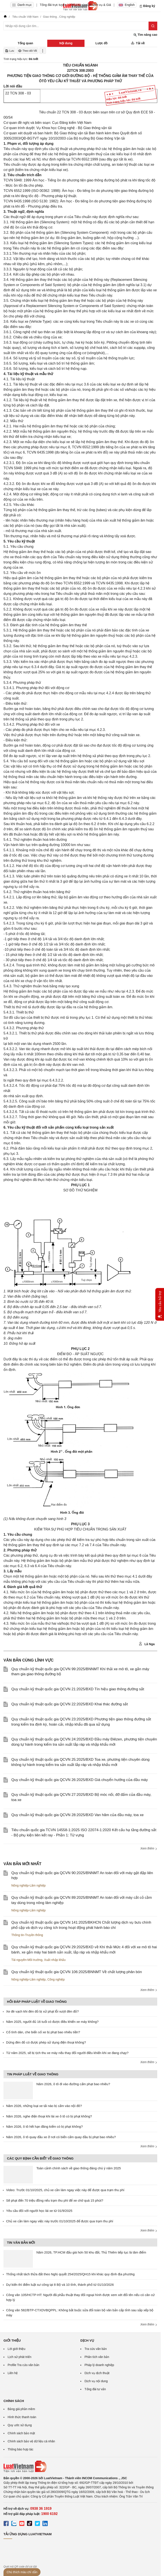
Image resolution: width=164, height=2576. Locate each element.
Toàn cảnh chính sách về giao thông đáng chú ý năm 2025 (78, 2168)
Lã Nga (147, 1644)
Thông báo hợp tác (20, 2449)
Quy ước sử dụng (20, 2425)
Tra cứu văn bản (96, 2349)
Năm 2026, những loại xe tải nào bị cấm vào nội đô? (44, 2106)
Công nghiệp (56, 1979)
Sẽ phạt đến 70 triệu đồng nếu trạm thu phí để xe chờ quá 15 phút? (54, 2200)
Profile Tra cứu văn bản (23, 2365)
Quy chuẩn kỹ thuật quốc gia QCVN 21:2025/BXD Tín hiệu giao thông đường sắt (77, 1689)
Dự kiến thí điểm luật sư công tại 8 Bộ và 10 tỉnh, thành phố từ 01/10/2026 (60, 2284)
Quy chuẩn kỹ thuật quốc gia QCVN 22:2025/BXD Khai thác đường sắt (69, 1704)
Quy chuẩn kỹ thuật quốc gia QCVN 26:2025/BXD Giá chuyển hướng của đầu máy (79, 1780)
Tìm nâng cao (145, 35)
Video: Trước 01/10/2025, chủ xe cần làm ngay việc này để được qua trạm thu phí (65, 2190)
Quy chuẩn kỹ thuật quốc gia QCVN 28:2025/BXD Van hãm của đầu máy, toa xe (77, 1815)
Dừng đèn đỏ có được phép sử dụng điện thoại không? (46, 2042)
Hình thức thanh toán (22, 2417)
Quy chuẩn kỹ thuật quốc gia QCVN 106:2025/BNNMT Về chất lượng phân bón (76, 1972)
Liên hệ (13, 2373)
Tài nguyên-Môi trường (26, 1960)
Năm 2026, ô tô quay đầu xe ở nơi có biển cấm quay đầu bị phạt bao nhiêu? (61, 2137)
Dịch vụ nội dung (96, 2381)
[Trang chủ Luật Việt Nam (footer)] (80, 2466)
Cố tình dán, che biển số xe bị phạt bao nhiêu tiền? (43, 2032)
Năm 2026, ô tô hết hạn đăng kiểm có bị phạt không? (44, 2126)
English (127, 5)
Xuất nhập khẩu (55, 1960)
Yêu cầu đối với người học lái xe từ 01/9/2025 (39, 2211)
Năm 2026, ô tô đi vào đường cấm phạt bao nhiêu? (73, 2084)
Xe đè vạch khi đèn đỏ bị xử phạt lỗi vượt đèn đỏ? (42, 2011)
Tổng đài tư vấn (95, 2389)
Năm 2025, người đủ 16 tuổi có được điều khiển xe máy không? (52, 2021)
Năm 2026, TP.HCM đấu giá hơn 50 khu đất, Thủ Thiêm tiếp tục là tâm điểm (91, 2252)
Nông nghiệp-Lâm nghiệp (28, 1885)
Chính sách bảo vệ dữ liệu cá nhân (31, 2441)
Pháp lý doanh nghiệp (99, 2365)
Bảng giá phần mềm (21, 2409)
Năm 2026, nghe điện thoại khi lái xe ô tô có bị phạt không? (49, 2116)
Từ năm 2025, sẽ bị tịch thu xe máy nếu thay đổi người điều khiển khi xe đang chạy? (67, 2053)
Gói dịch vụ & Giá (99, 5)
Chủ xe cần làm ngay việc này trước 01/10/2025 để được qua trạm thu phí (59, 2221)
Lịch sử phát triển (19, 2357)
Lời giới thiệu (16, 2349)
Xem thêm (148, 1848)
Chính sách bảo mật (21, 2433)
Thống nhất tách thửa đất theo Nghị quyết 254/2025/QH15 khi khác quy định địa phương (70, 2274)
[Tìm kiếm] (153, 26)
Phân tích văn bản (97, 2357)
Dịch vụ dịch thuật (97, 2373)
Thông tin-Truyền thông (27, 1935)
